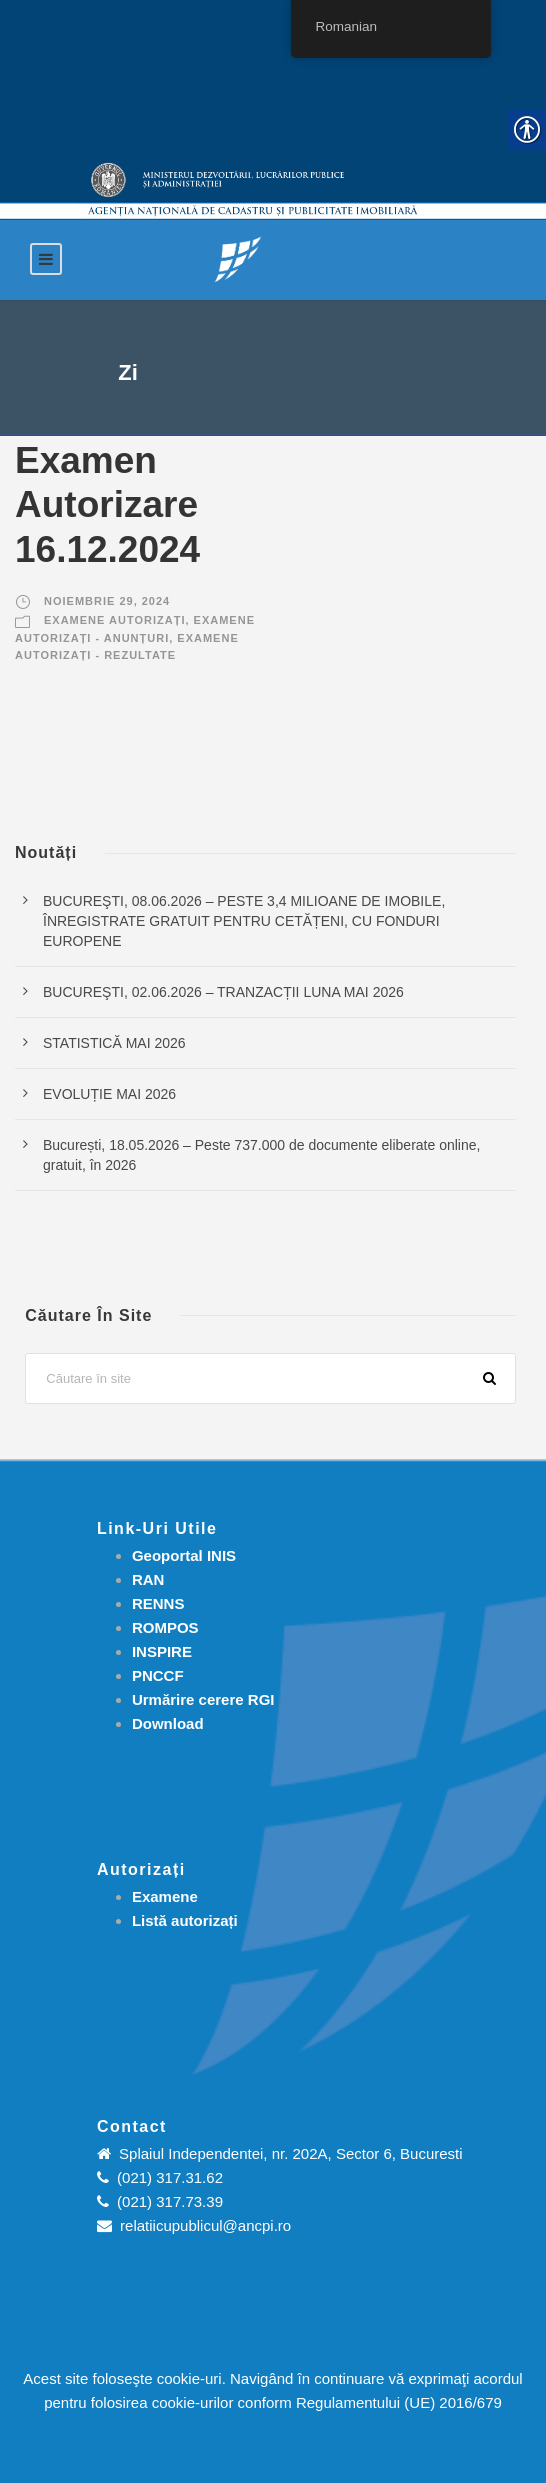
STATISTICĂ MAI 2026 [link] (114, 1043)
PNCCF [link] (158, 1675)
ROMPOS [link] (165, 1627)
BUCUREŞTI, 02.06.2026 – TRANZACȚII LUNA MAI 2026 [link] (223, 992)
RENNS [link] (158, 1603)
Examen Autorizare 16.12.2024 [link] (107, 505)
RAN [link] (148, 1579)
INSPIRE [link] (162, 1651)
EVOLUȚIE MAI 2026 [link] (109, 1094)
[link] (238, 258)
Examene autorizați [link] (114, 620)
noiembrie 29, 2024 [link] (107, 601)
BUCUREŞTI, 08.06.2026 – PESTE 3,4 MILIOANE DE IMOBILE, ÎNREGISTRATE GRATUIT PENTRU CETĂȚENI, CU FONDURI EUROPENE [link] (244, 921)
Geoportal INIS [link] (184, 1555)
